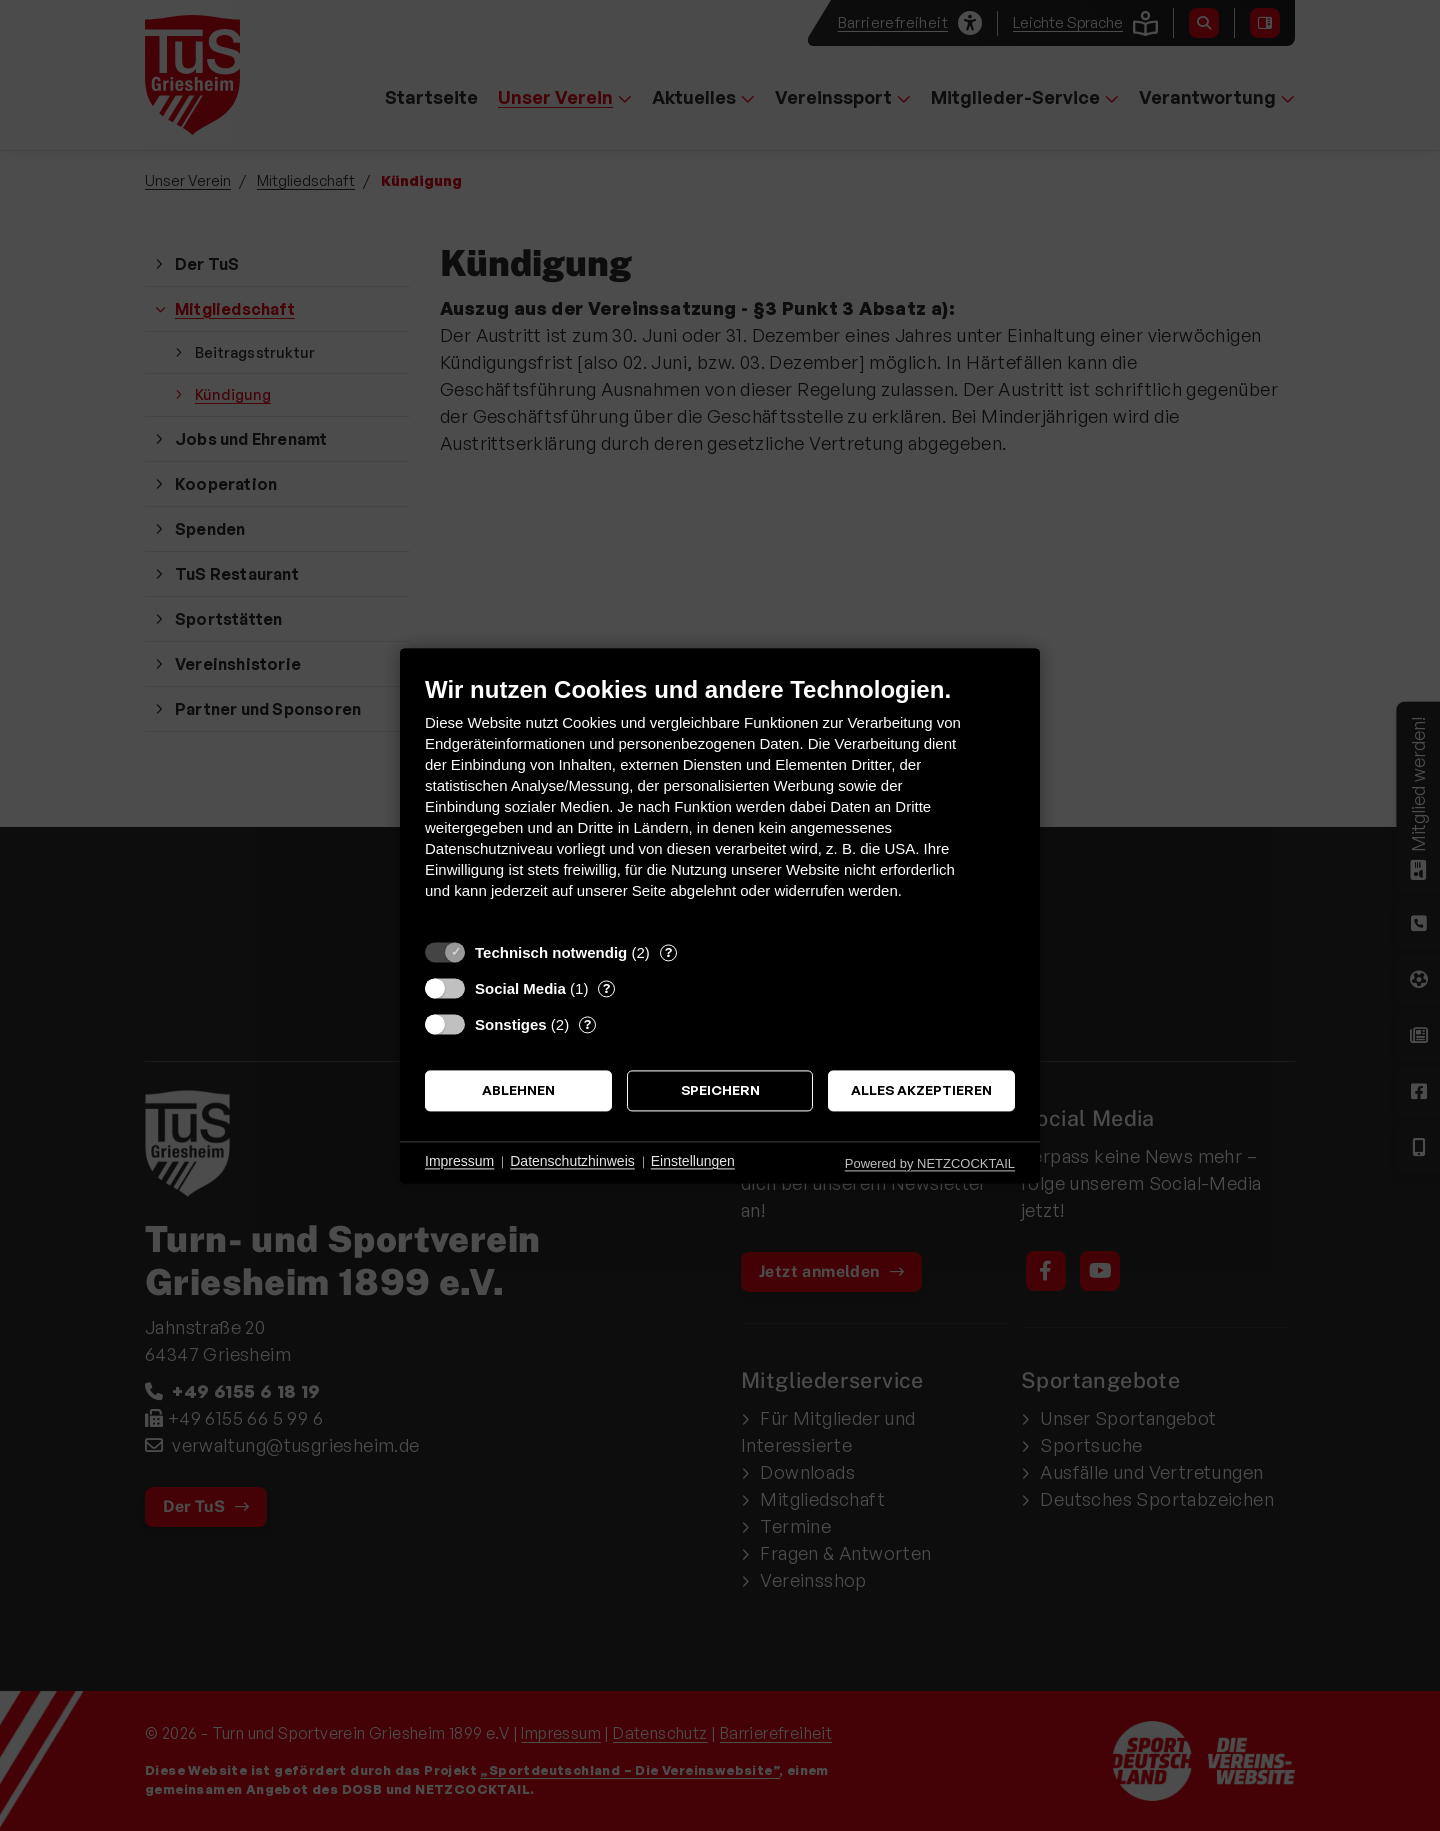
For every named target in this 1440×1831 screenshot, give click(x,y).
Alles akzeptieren (921, 1090)
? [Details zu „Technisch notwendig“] (668, 952)
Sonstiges (511, 1024)
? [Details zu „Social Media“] (606, 988)
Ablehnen (518, 1090)
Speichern (720, 1090)
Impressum (459, 1162)
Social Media (520, 988)
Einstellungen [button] (693, 1162)
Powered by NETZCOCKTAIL (930, 1163)
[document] (720, 802)
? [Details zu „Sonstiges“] (587, 1024)
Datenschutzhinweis (572, 1162)
